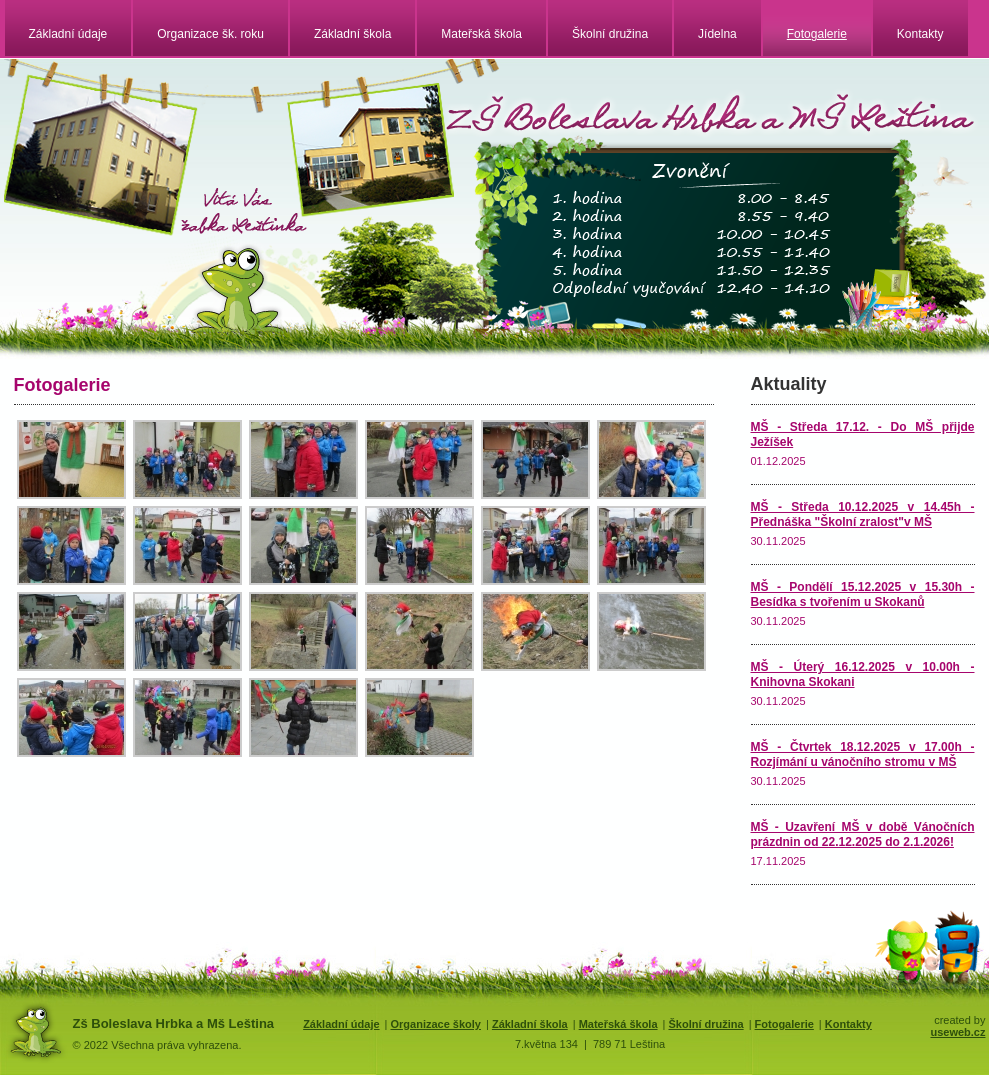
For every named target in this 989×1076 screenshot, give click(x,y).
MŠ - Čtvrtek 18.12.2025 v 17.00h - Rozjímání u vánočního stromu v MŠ (863, 754)
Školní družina (610, 34)
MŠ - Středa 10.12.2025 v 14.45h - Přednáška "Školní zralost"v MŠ (863, 514)
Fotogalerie (817, 34)
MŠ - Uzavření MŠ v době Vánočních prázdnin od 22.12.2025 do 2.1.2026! (863, 834)
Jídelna (717, 34)
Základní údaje (68, 34)
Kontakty (920, 34)
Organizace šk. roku (210, 34)
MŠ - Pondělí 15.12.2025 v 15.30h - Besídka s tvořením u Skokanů (863, 594)
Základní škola (352, 34)
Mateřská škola (481, 34)
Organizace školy (435, 1024)
